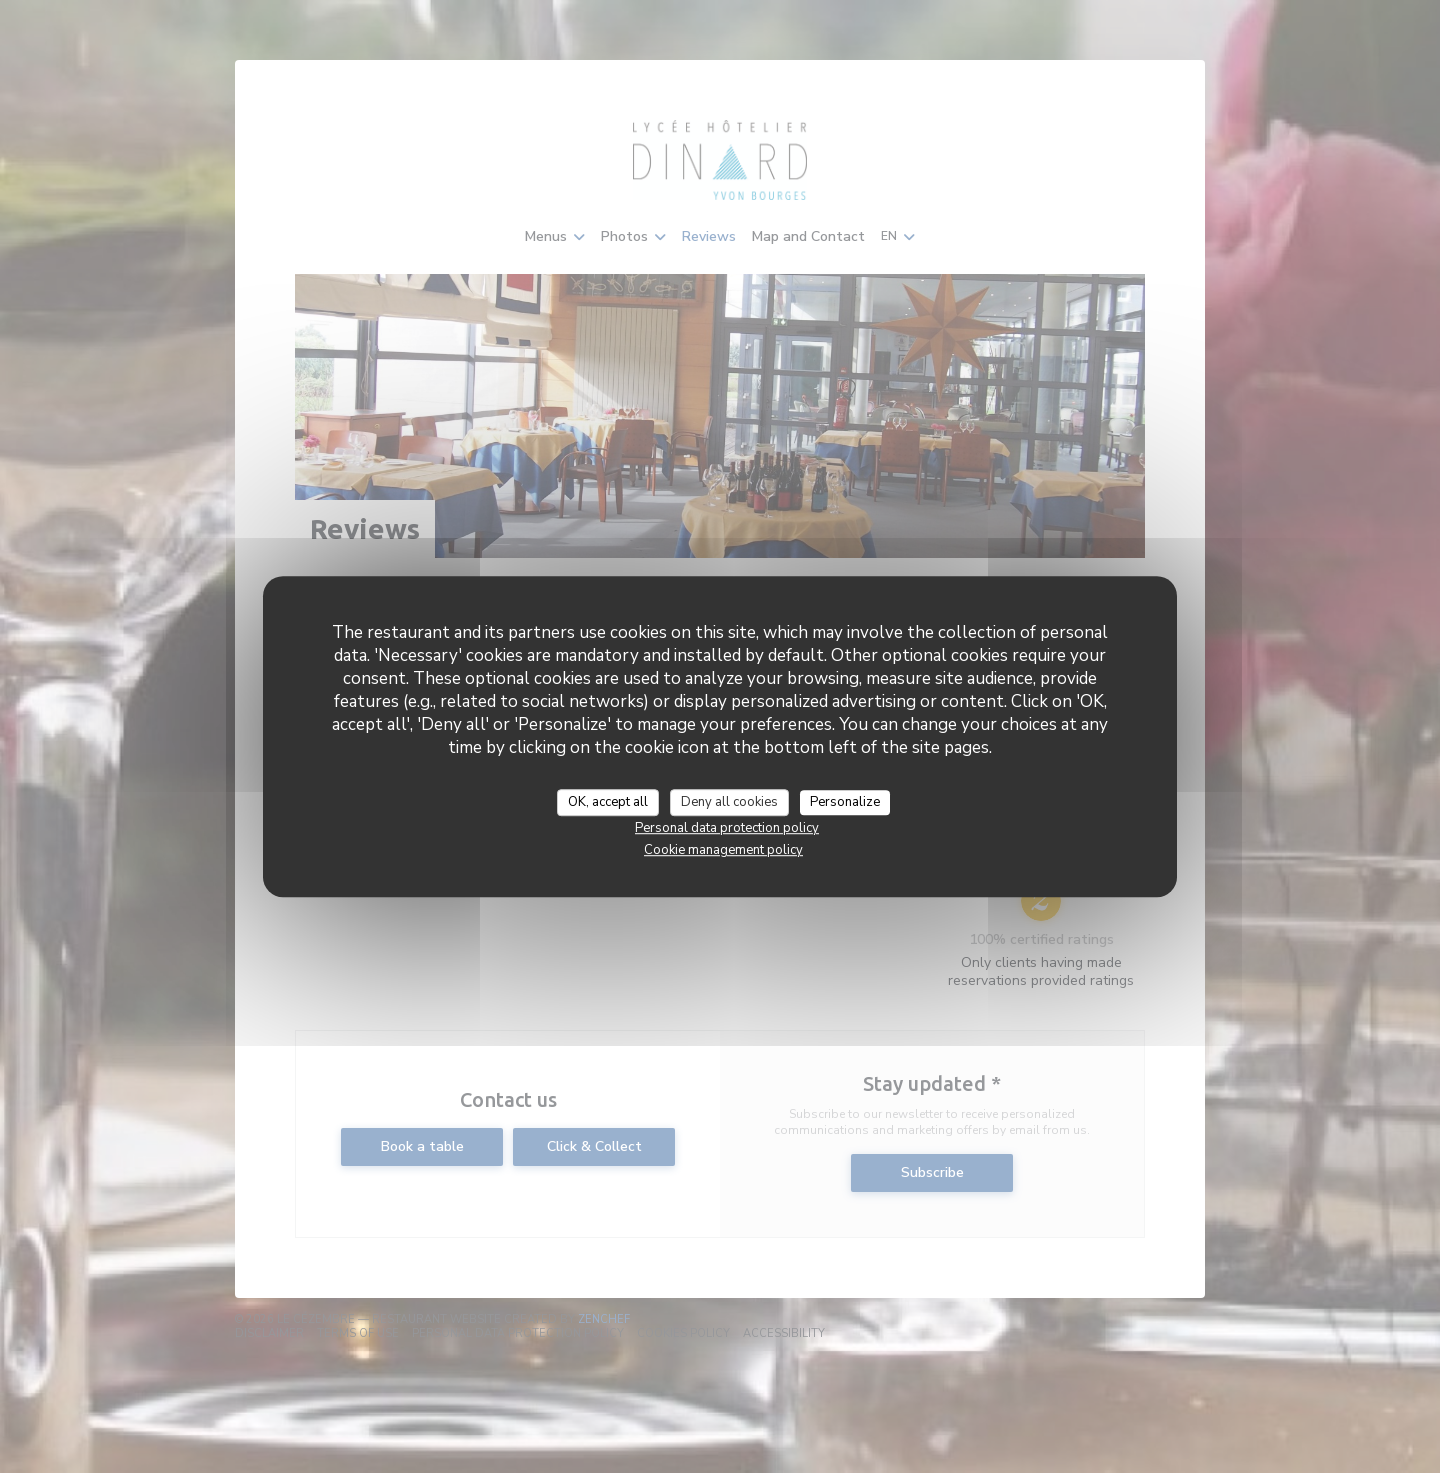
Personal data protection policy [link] (727, 828)
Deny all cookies (729, 802)
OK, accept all (608, 802)
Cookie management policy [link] (723, 850)
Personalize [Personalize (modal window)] (845, 802)
